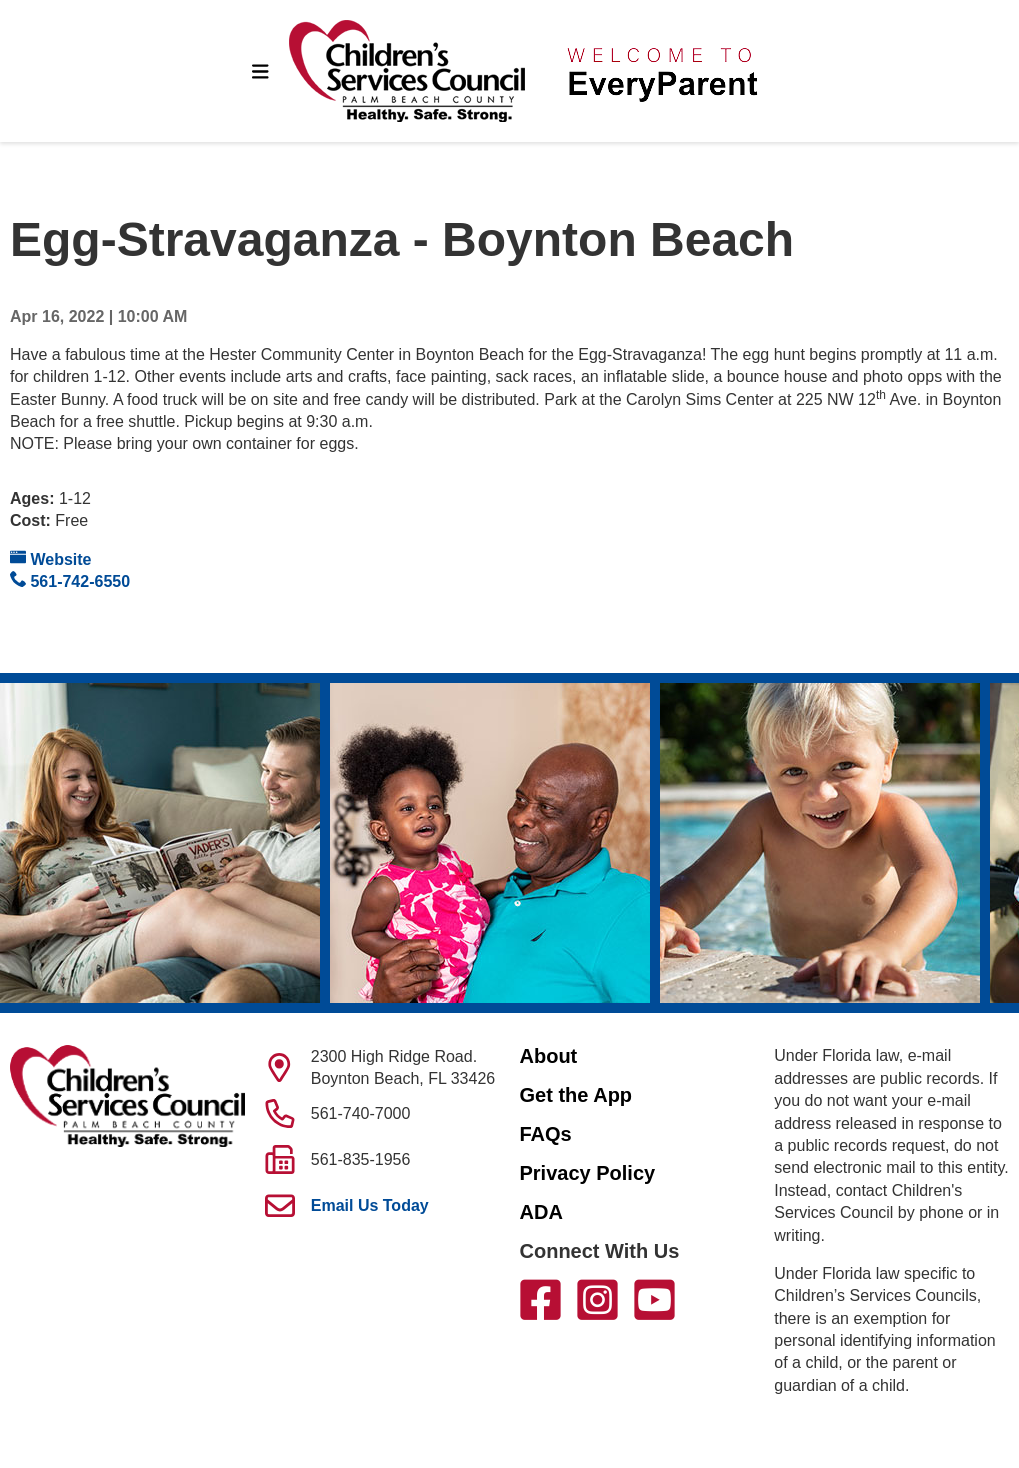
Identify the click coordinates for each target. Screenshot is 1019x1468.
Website (51, 558)
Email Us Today (370, 1205)
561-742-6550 (70, 580)
